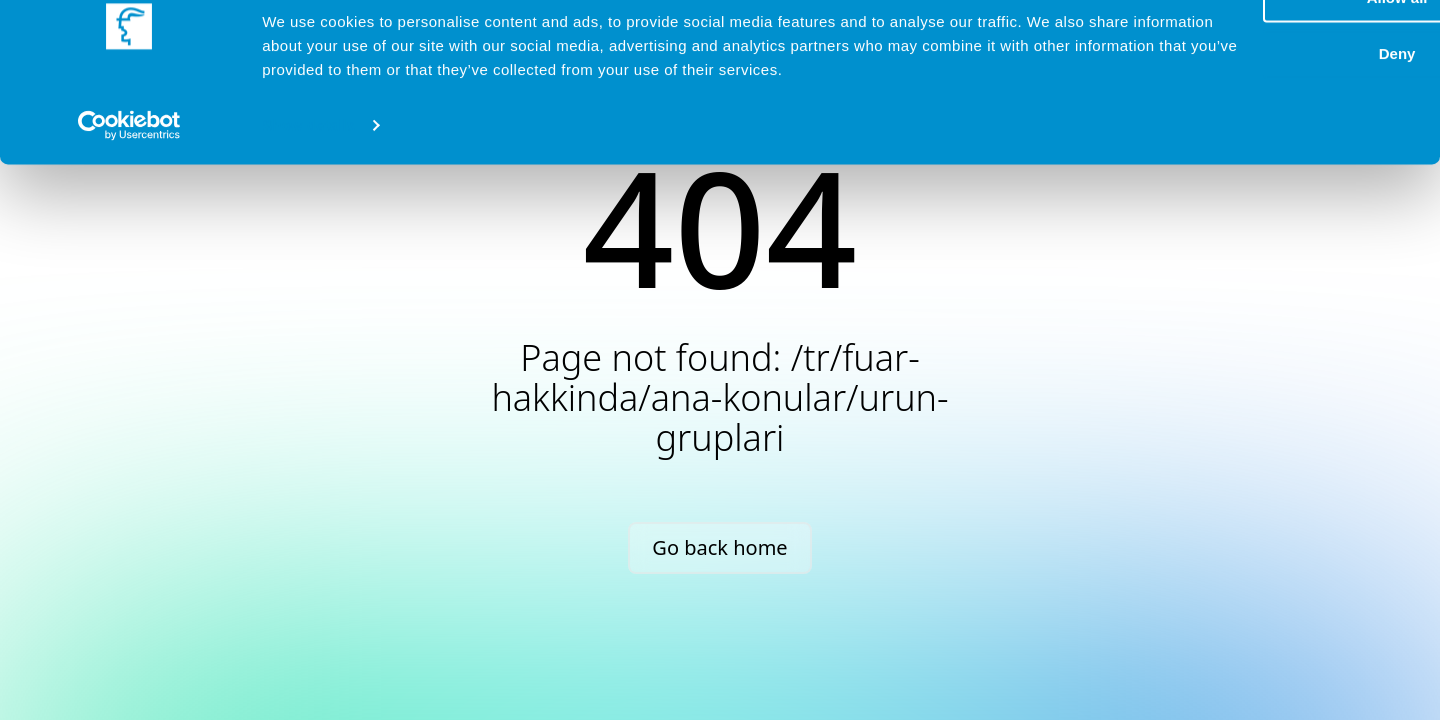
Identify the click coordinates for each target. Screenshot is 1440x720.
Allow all (1222, 48)
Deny (1222, 105)
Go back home (719, 547)
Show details (308, 199)
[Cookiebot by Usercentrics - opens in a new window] (129, 200)
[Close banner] (1409, 31)
